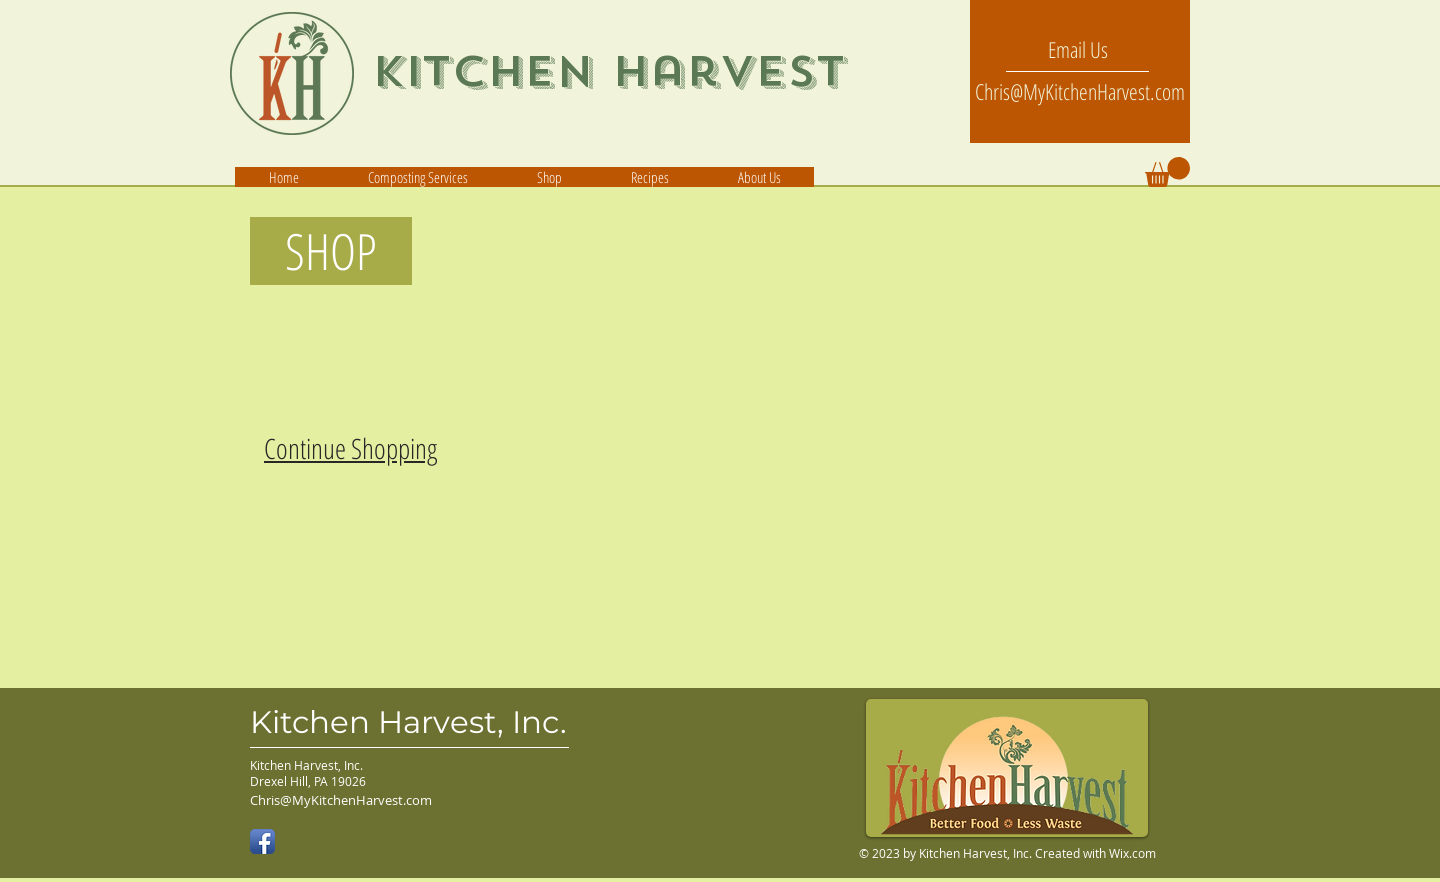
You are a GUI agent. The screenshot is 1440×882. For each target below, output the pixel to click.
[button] (758, 177)
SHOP (320, 251)
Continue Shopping (350, 448)
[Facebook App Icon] (262, 841)
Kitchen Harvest (609, 71)
